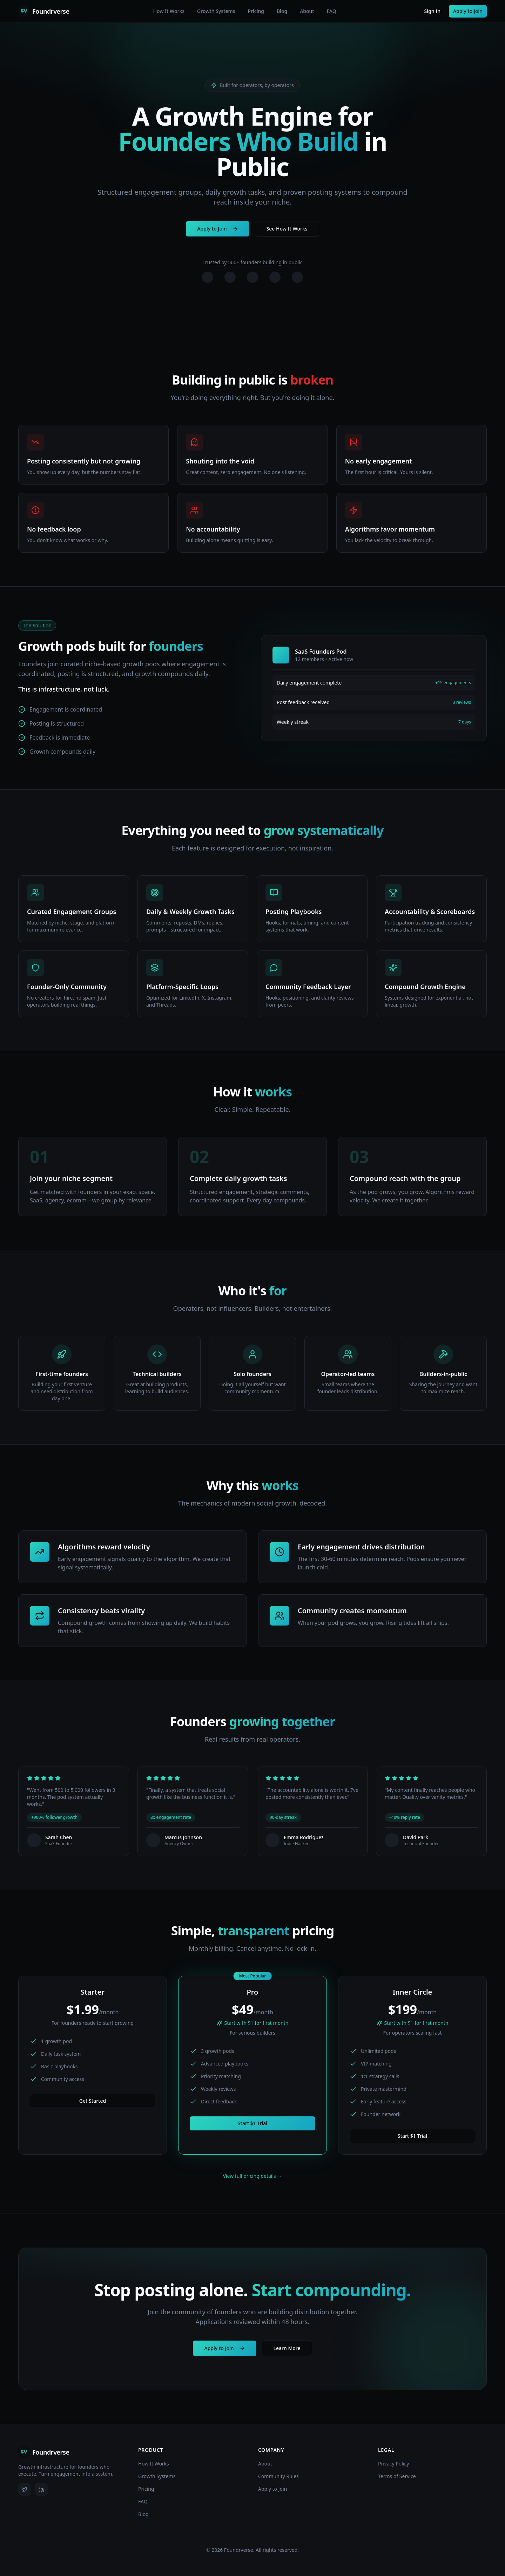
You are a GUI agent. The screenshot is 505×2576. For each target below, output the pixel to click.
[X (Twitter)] (24, 2489)
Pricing (256, 11)
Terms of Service (397, 2476)
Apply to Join (468, 11)
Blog (282, 11)
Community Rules (278, 2476)
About (307, 11)
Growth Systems (216, 11)
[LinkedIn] (41, 2489)
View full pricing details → (252, 2176)
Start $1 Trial (252, 2123)
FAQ (331, 11)
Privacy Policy (393, 2463)
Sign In (432, 11)
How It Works (168, 11)
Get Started (92, 2100)
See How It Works (287, 232)
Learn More (287, 2348)
